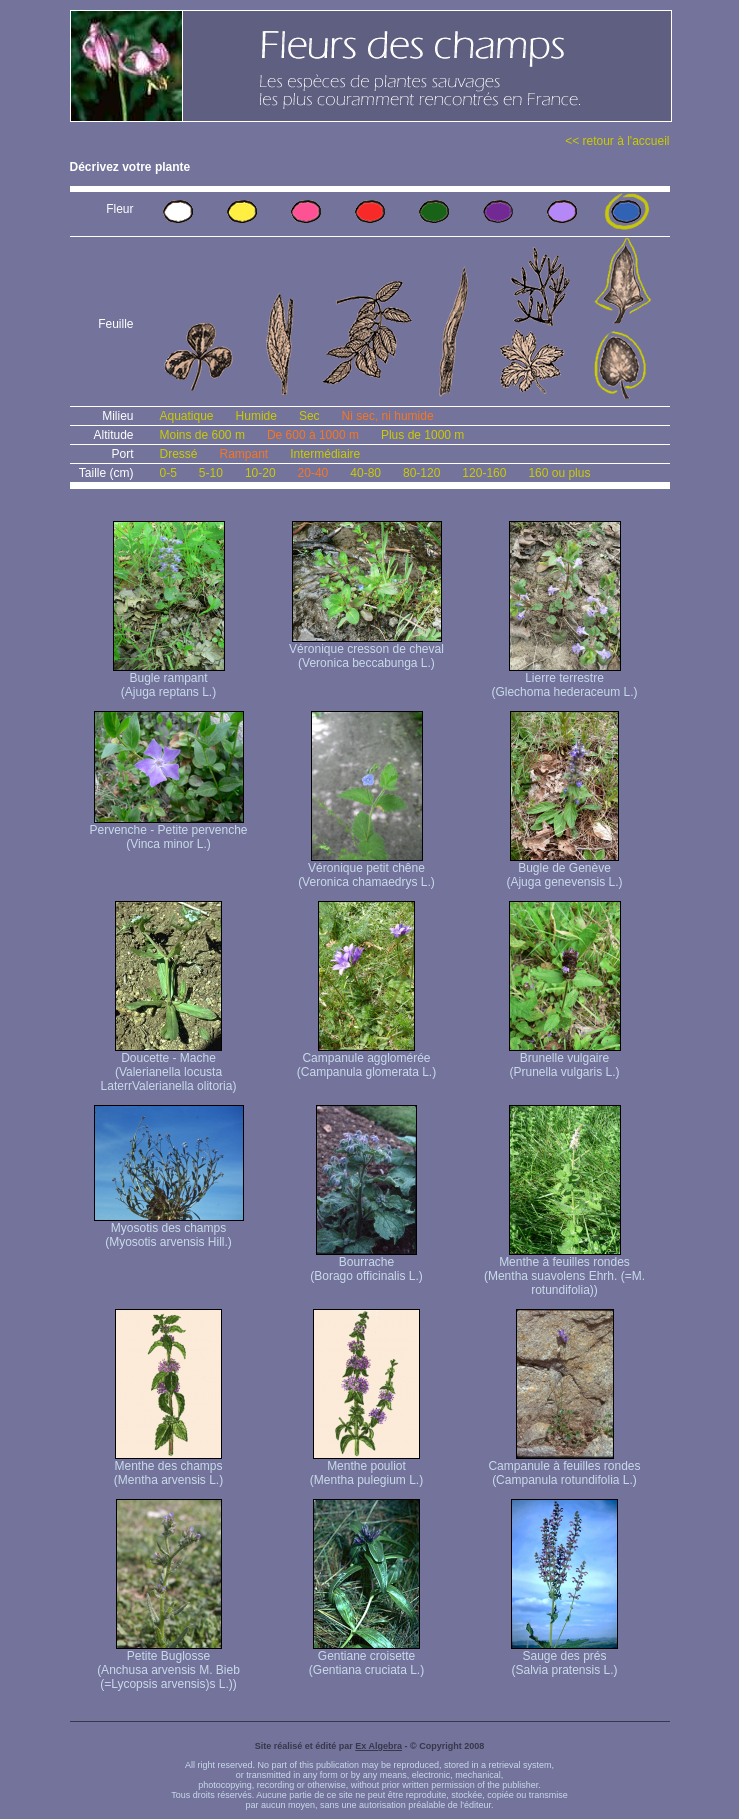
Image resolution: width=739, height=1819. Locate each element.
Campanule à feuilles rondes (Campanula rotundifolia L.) (564, 1467)
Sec (309, 416)
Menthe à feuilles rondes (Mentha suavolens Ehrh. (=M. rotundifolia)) (564, 1270)
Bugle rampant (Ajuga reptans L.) (169, 679)
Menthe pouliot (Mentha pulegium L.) (366, 1467)
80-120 (421, 473)
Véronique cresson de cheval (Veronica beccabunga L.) (366, 650)
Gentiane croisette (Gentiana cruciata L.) (366, 1657)
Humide (256, 416)
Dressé (179, 454)
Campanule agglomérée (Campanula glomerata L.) (366, 1059)
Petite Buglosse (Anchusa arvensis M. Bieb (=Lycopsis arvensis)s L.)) (168, 1664)
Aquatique (187, 416)
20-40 (313, 473)
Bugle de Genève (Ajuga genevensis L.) (564, 869)
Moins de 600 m (202, 435)
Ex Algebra (378, 1746)
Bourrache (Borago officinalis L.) (366, 1263)
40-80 (365, 473)
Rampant (244, 454)
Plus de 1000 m (422, 435)
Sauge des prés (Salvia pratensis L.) (564, 1657)
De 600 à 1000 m (313, 435)
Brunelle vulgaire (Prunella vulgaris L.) (565, 1059)
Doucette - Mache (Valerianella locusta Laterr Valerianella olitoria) (169, 1066)
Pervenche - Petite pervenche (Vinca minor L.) (168, 831)
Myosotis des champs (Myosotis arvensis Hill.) (169, 1229)
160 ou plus (559, 473)
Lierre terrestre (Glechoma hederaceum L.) (564, 679)
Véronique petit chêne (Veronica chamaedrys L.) (366, 869)
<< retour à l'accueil (617, 141)
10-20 (260, 473)
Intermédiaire (325, 454)
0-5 (168, 473)
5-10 (211, 473)
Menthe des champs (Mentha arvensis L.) (168, 1467)
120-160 (484, 473)
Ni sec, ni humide (388, 416)
